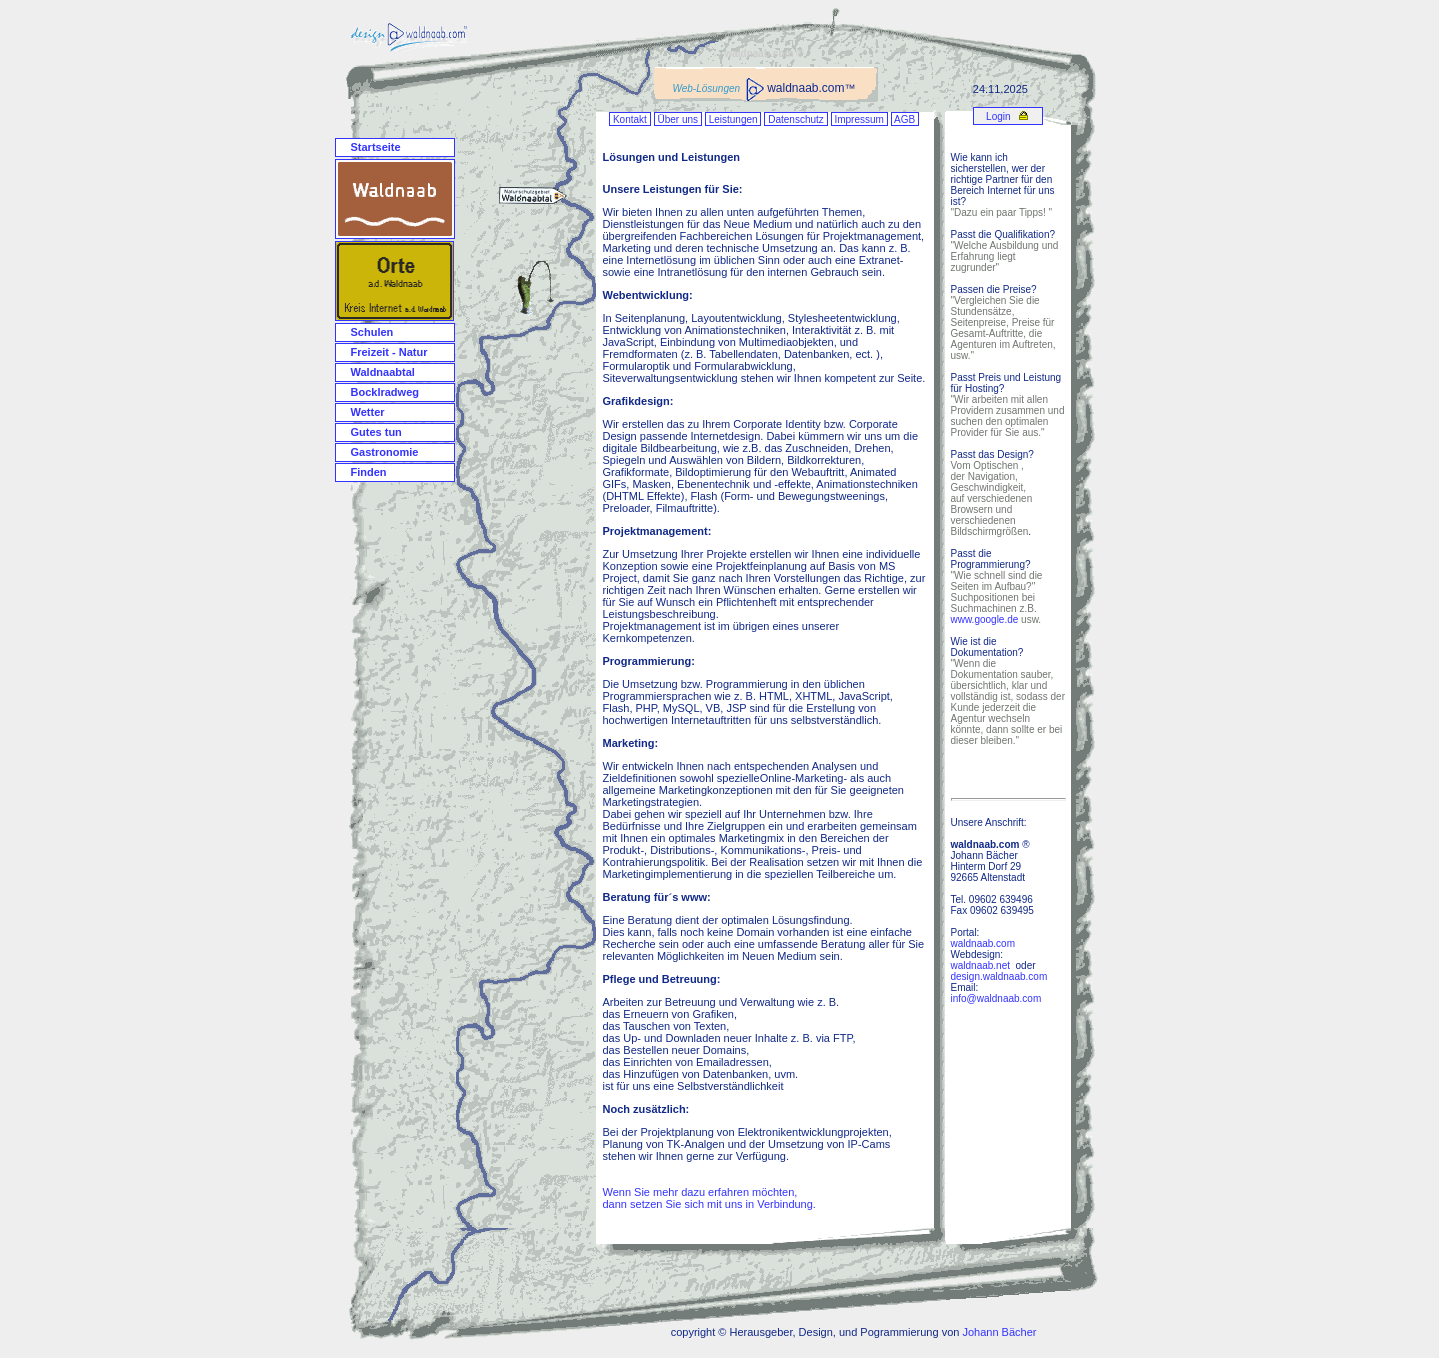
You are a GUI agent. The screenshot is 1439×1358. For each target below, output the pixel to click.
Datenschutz (795, 119)
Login (997, 116)
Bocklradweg (385, 392)
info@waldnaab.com (996, 998)
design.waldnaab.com (999, 976)
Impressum (859, 119)
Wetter (368, 412)
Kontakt (629, 119)
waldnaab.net (981, 965)
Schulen (372, 332)
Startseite (376, 147)
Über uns (678, 119)
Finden (369, 472)
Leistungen (733, 119)
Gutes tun (376, 432)
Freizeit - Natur (389, 352)
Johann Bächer (999, 1332)
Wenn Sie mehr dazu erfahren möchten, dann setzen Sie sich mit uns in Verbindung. (709, 1198)
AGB (905, 119)
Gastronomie (385, 452)
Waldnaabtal (383, 372)
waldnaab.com (983, 943)
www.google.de (985, 619)
